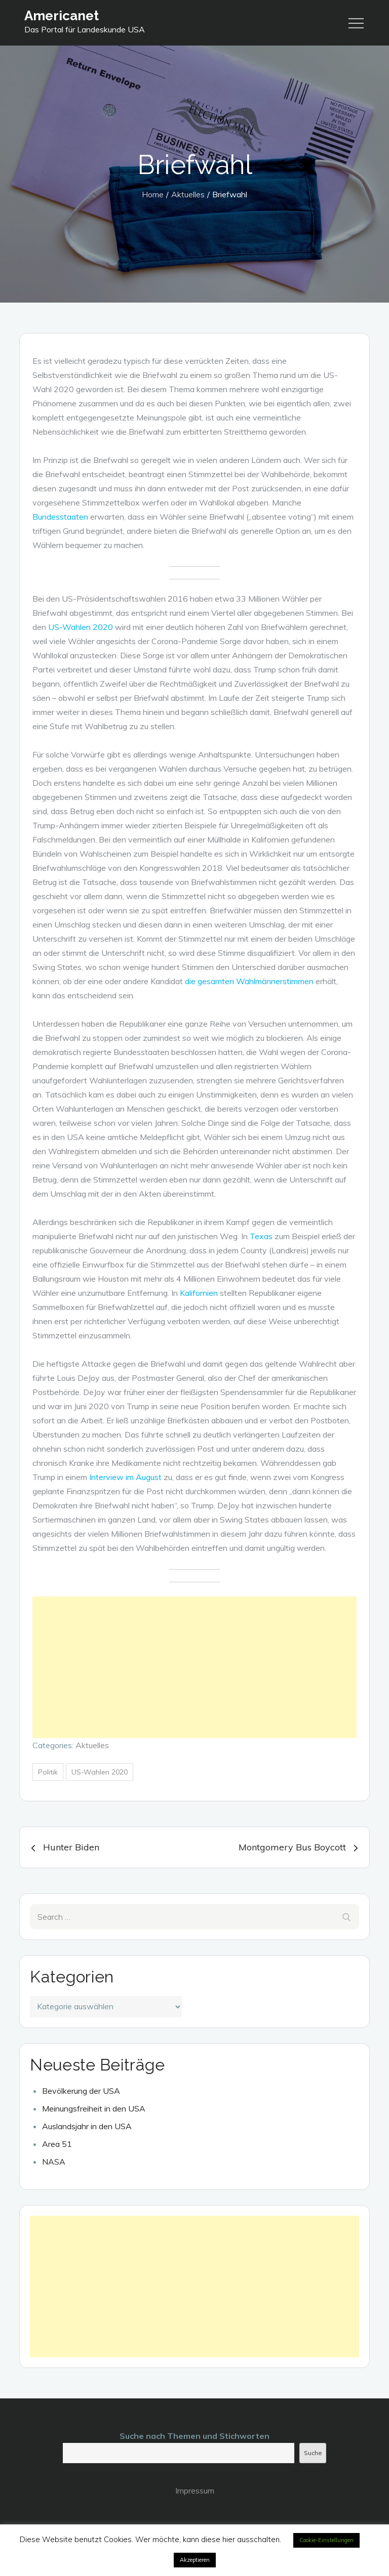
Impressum (194, 2490)
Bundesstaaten (60, 517)
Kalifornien (199, 1293)
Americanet (61, 15)
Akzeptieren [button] (195, 2559)
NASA (53, 2162)
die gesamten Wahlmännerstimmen (249, 981)
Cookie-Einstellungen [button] (326, 2540)
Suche (313, 2453)
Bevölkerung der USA (81, 2091)
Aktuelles (92, 1745)
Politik (48, 1772)
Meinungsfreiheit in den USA (93, 2108)
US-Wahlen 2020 (80, 627)
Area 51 (57, 2144)
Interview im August (125, 1477)
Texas (261, 1236)
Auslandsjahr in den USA (87, 2126)
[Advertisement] (194, 1667)
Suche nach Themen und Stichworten (194, 2436)
